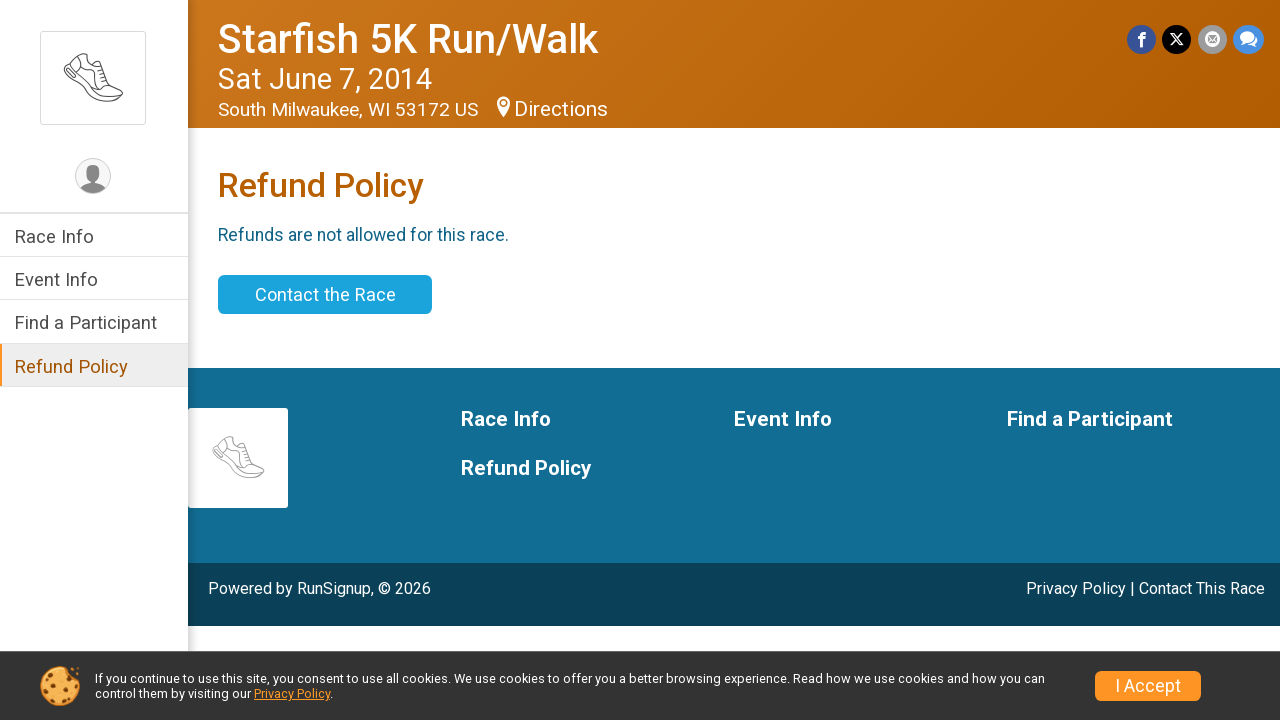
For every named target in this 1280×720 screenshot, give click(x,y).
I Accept (1148, 686)
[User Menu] (95, 176)
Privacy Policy (1076, 588)
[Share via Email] (1212, 39)
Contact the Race (326, 294)
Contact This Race (1202, 588)
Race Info (56, 236)
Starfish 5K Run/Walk (410, 39)
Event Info (58, 279)
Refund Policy (73, 366)
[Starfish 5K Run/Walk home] (95, 77)
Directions (563, 109)
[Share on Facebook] (1142, 39)
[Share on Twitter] (1177, 39)
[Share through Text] (1248, 39)
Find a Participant (87, 322)
